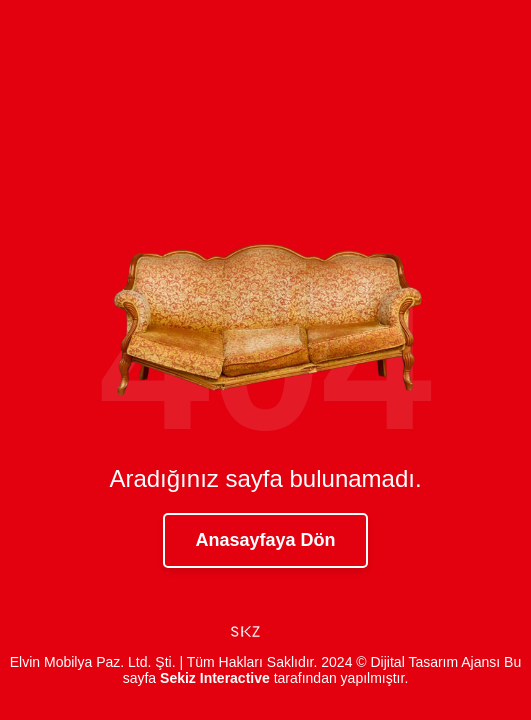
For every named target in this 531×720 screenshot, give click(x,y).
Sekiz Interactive (215, 678)
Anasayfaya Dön (265, 540)
